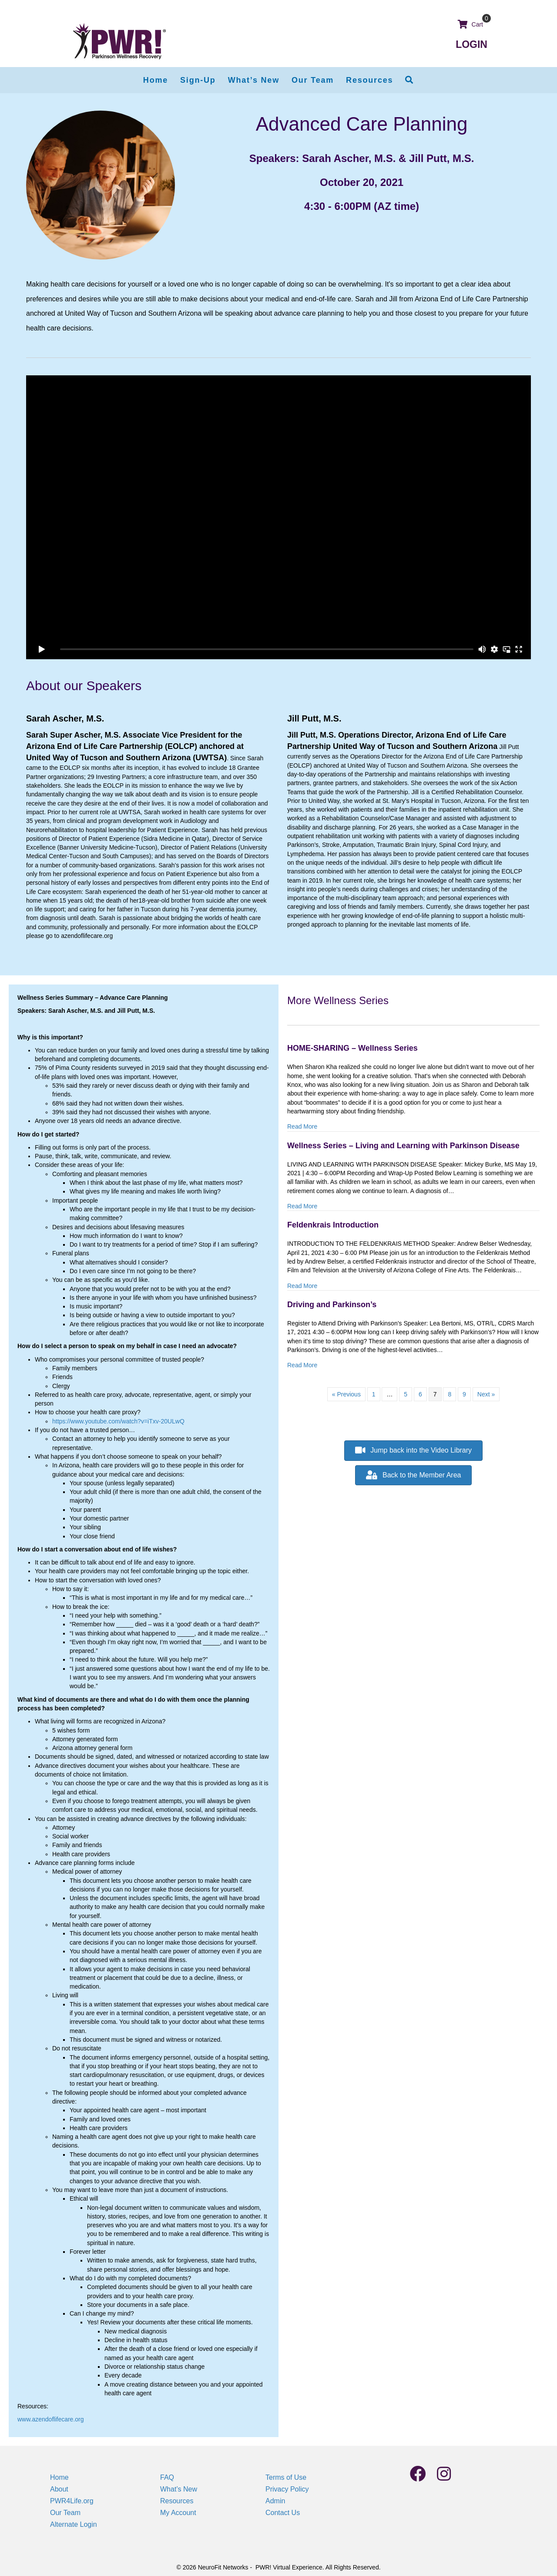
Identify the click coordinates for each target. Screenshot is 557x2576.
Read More (302, 1126)
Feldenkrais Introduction (333, 1225)
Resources (176, 2501)
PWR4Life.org (72, 2501)
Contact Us (282, 2512)
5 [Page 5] (405, 1394)
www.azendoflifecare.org (50, 2419)
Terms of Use (285, 2477)
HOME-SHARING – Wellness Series (352, 1048)
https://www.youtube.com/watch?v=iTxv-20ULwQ (118, 1421)
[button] (409, 80)
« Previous (346, 1394)
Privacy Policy (287, 2489)
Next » (486, 1394)
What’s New (178, 2489)
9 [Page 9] (464, 1394)
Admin (275, 2501)
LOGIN (471, 44)
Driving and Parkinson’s (331, 1304)
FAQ (167, 2477)
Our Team (65, 2512)
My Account (178, 2512)
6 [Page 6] (420, 1394)
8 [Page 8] (449, 1394)
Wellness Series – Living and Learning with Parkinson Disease (403, 1145)
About (59, 2489)
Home (59, 2477)
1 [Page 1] (374, 1394)
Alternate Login (73, 2524)
